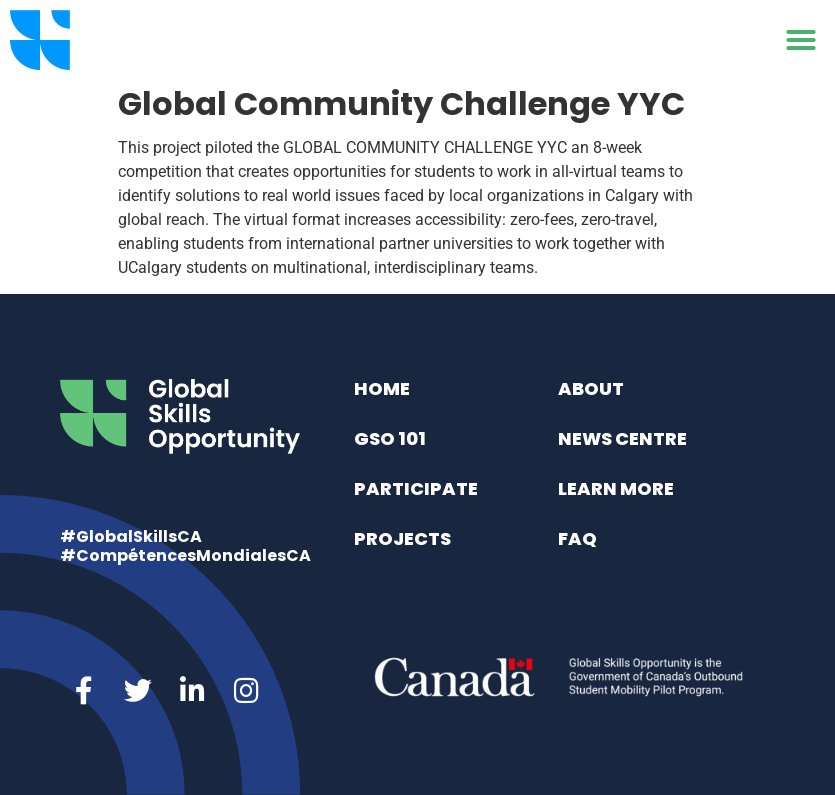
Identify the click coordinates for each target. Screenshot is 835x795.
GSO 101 (390, 438)
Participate (416, 488)
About (591, 388)
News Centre (622, 438)
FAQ (577, 538)
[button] (801, 40)
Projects (402, 538)
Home (382, 388)
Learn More (616, 488)
